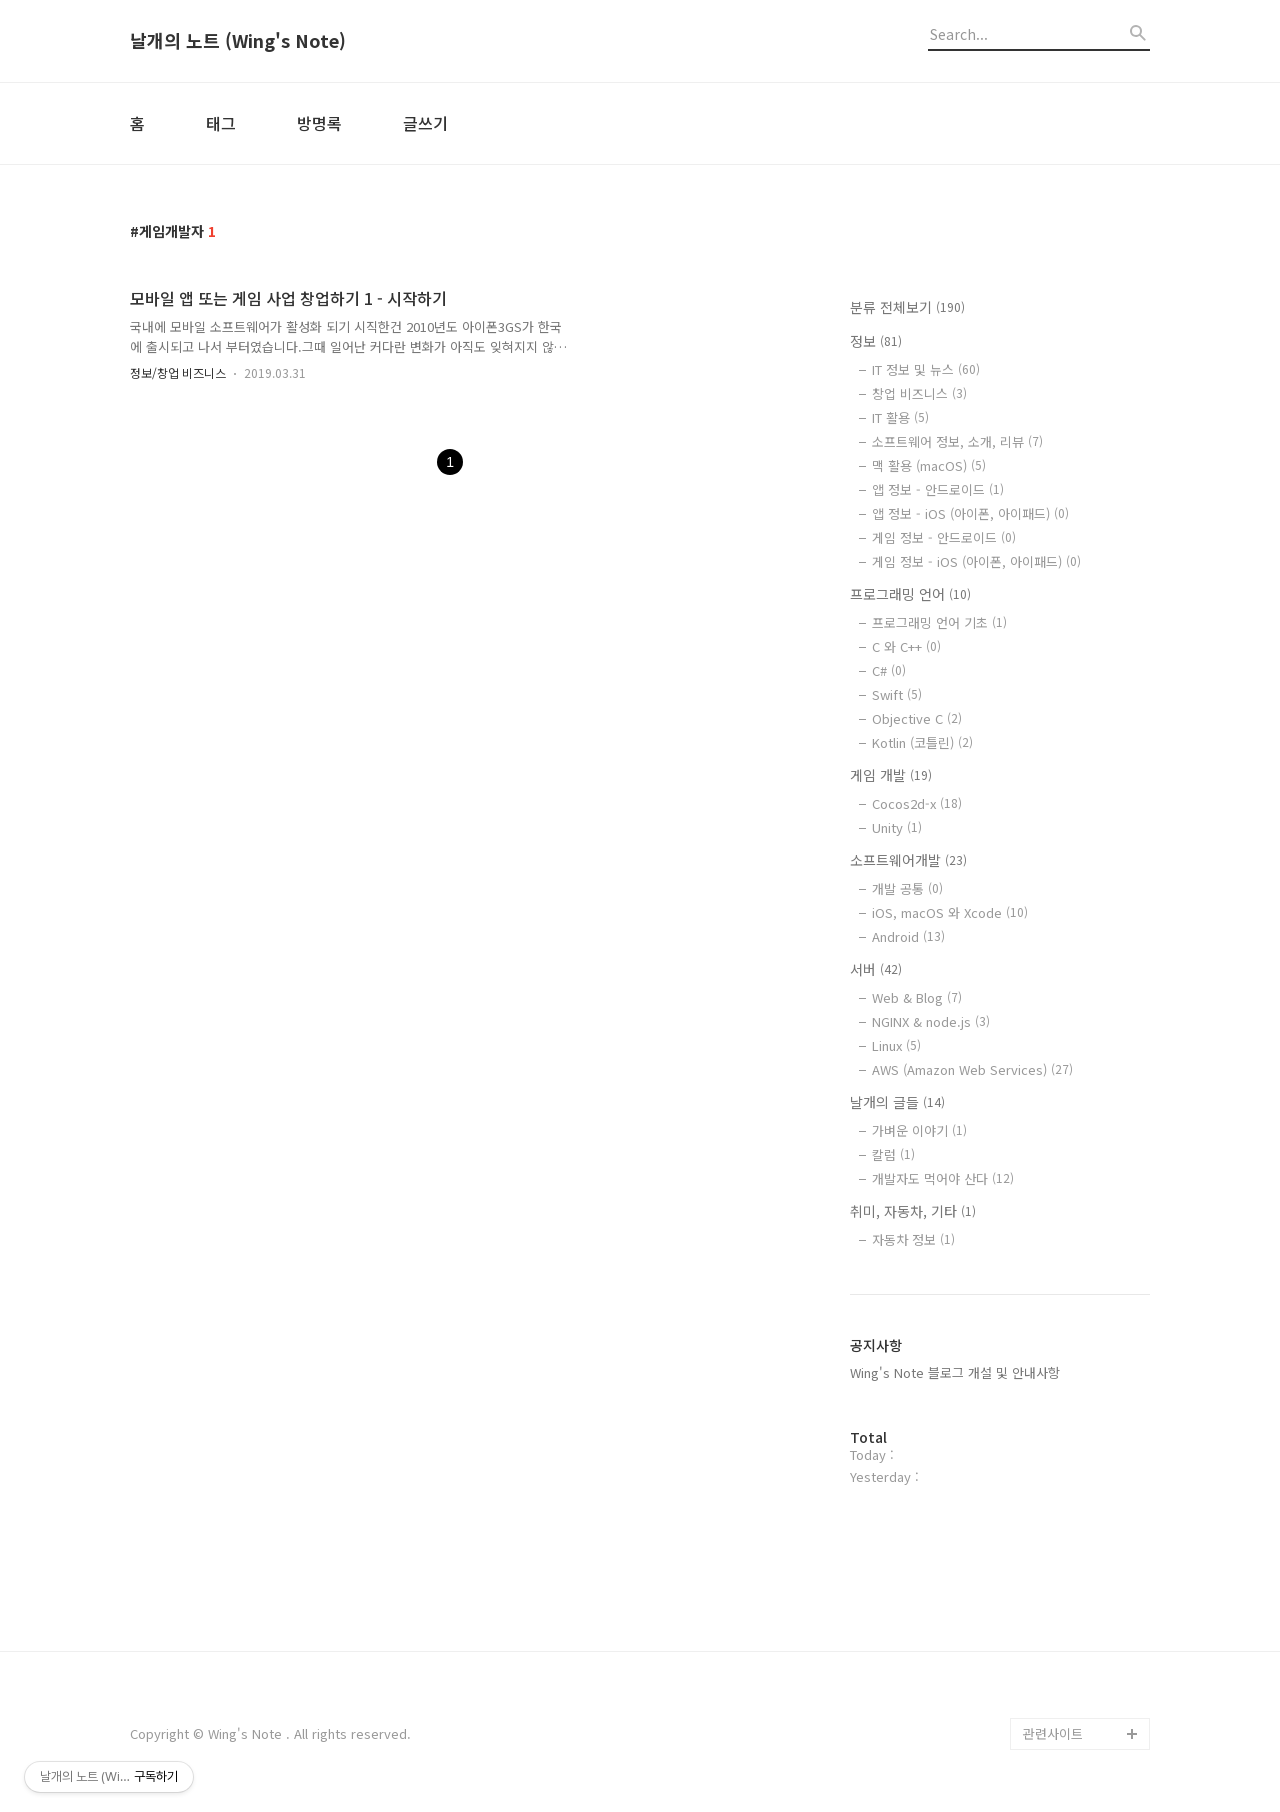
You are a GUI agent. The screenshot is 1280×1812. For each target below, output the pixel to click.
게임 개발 (891, 775)
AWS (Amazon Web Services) (972, 1069)
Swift (897, 694)
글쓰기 (425, 123)
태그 (221, 123)
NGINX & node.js (931, 1021)
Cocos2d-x (917, 803)
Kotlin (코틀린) (922, 742)
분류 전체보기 (907, 307)
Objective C (917, 718)
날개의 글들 (897, 1102)
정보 (876, 341)
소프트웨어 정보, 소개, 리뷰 (957, 441)
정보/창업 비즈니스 (178, 372)
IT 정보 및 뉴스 (926, 369)
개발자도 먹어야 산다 (943, 1178)
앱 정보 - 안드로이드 (938, 489)
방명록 (319, 123)
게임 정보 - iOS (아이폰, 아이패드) (976, 561)
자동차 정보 (913, 1239)
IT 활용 (900, 417)
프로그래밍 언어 (910, 594)
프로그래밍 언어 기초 (939, 622)
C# (889, 670)
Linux (896, 1045)
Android (908, 936)
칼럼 (893, 1154)
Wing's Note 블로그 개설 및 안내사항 (955, 1372)
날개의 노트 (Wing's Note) (238, 41)
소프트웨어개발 (908, 860)
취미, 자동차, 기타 (913, 1211)
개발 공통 (907, 888)
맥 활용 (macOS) (929, 465)
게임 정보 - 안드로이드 (944, 537)
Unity (897, 827)
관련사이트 (1053, 1733)
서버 (876, 969)
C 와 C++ (906, 646)
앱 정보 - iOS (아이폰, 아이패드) (970, 513)
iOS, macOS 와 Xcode (950, 912)
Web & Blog (917, 997)
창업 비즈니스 (919, 393)
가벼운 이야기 (919, 1130)
